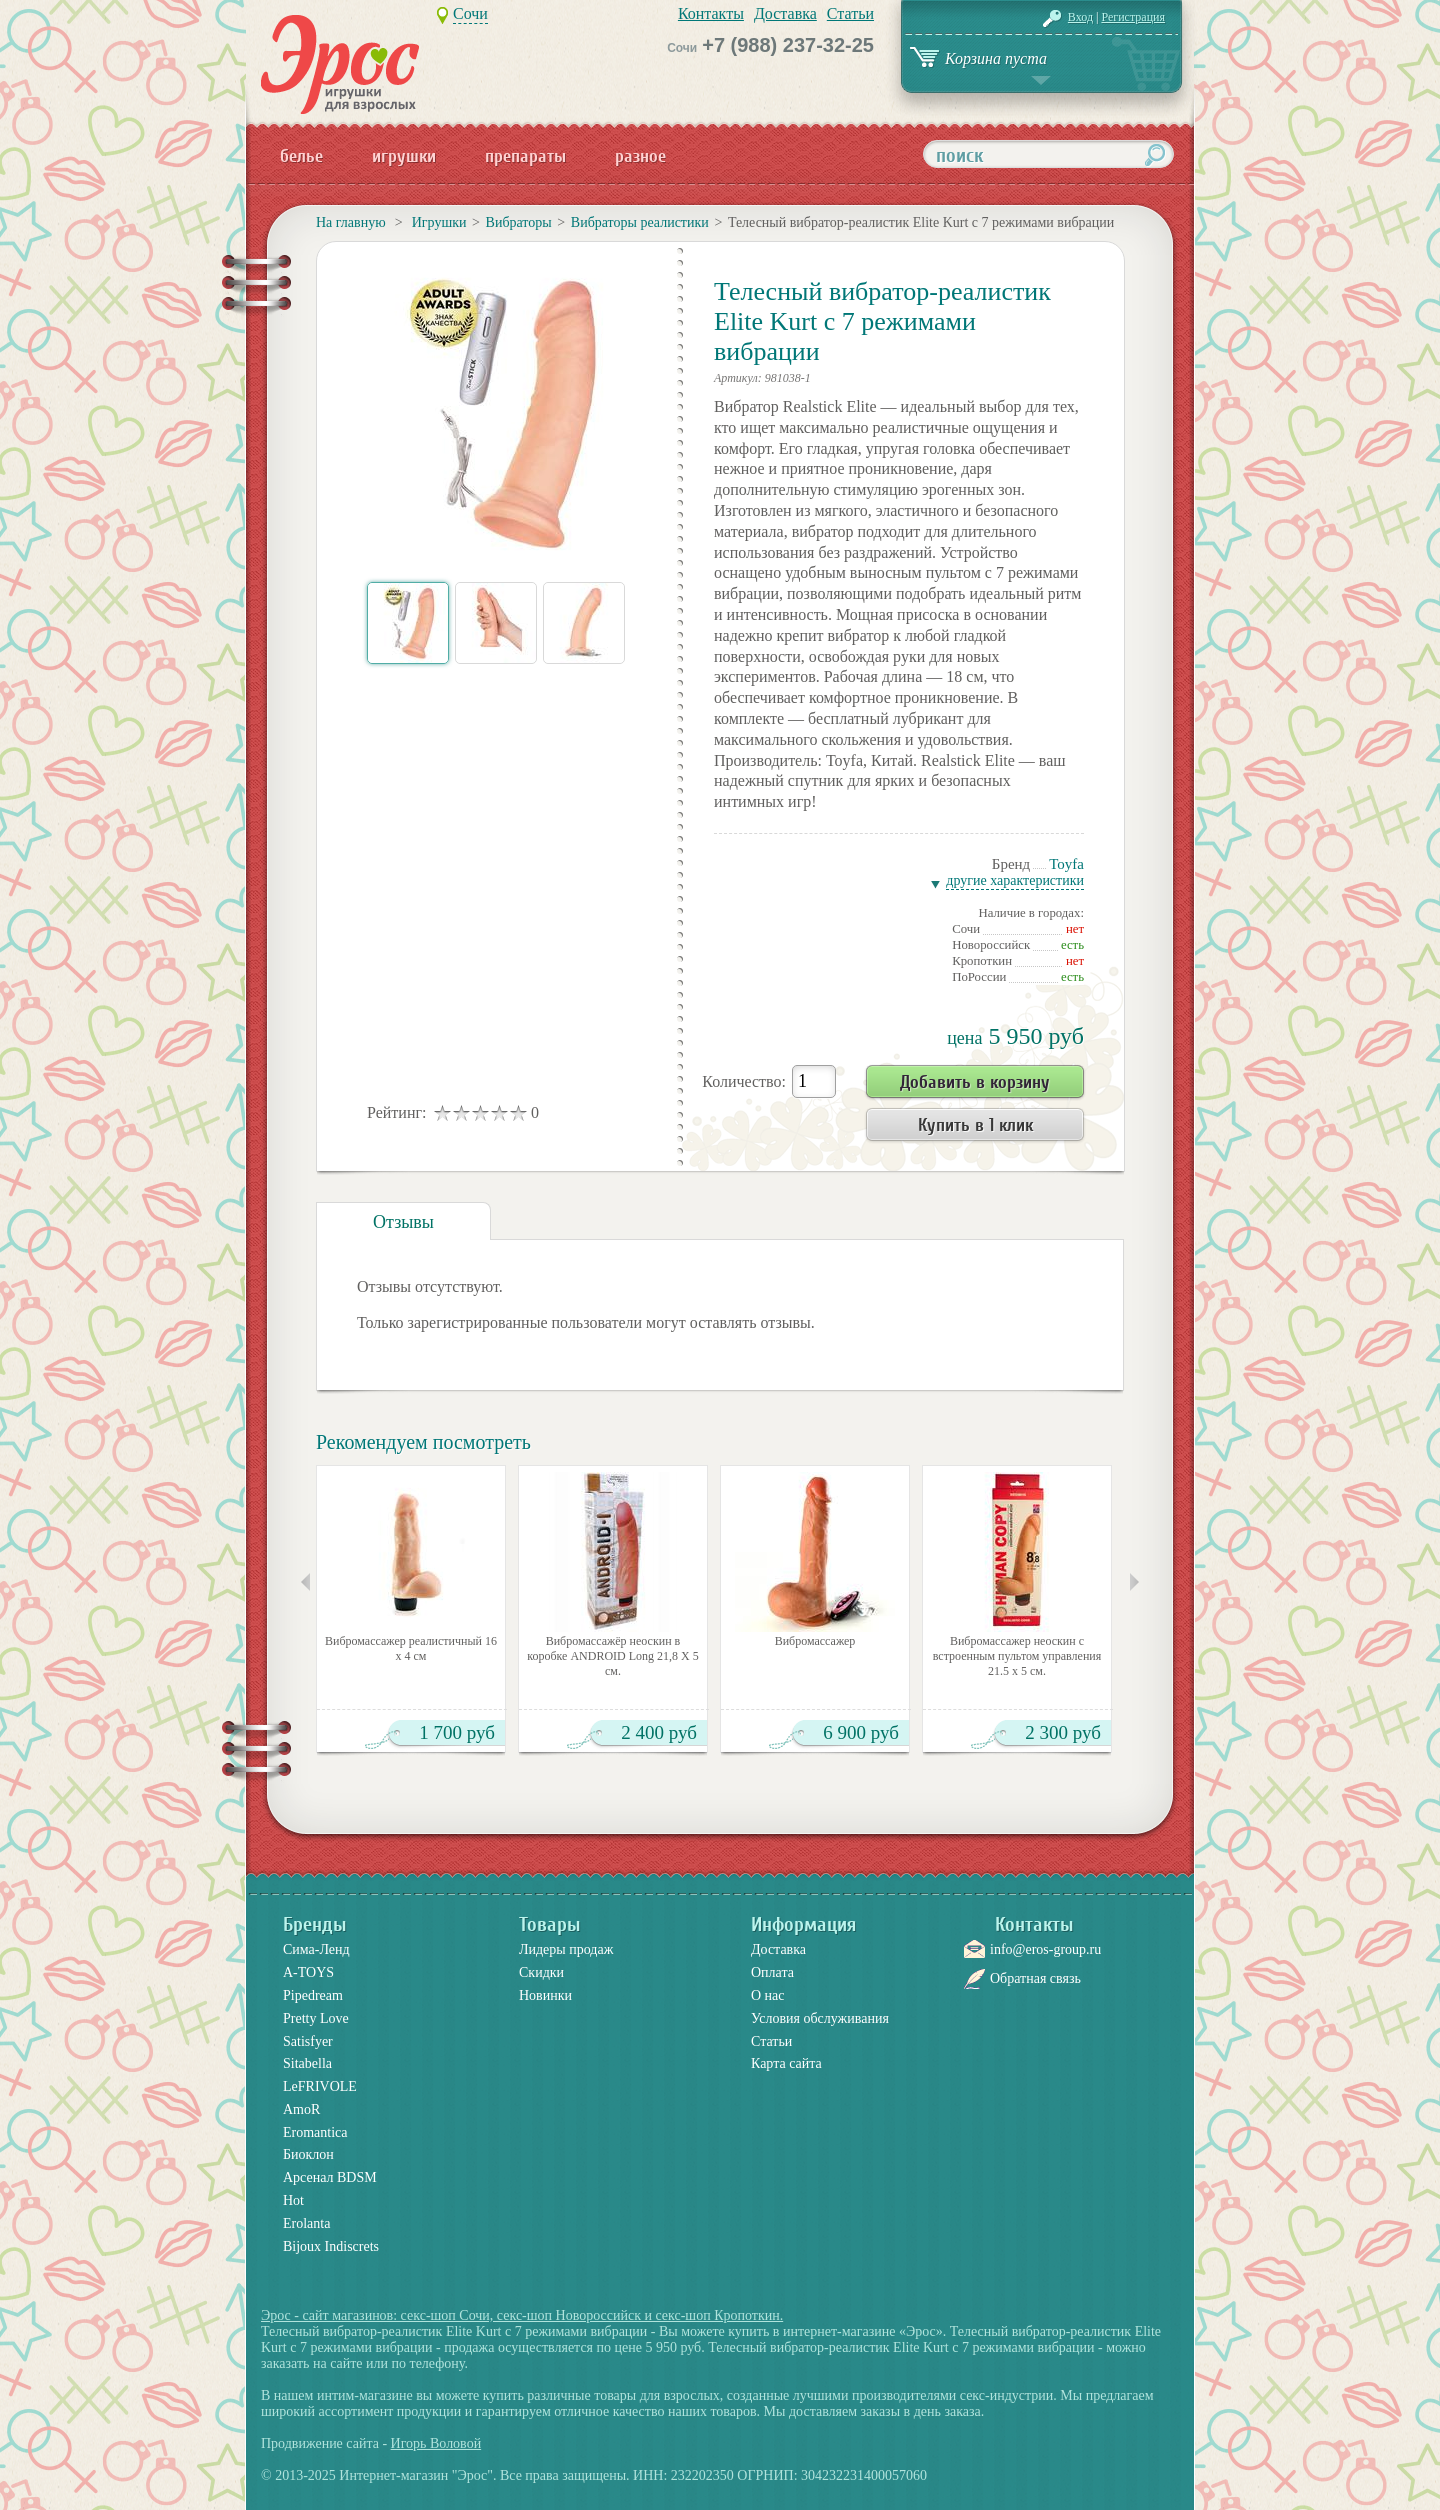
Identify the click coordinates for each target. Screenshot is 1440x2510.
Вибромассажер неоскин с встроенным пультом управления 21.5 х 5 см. (1017, 1656)
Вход (1080, 17)
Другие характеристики (1015, 881)
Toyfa (1066, 864)
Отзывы (403, 1222)
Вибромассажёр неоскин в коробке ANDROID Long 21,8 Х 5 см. (613, 1656)
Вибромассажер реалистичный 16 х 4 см (411, 1648)
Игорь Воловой (436, 2443)
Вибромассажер (815, 1641)
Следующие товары (1134, 1582)
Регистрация (1133, 17)
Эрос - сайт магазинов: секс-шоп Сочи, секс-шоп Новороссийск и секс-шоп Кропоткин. (522, 2315)
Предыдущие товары (305, 1582)
